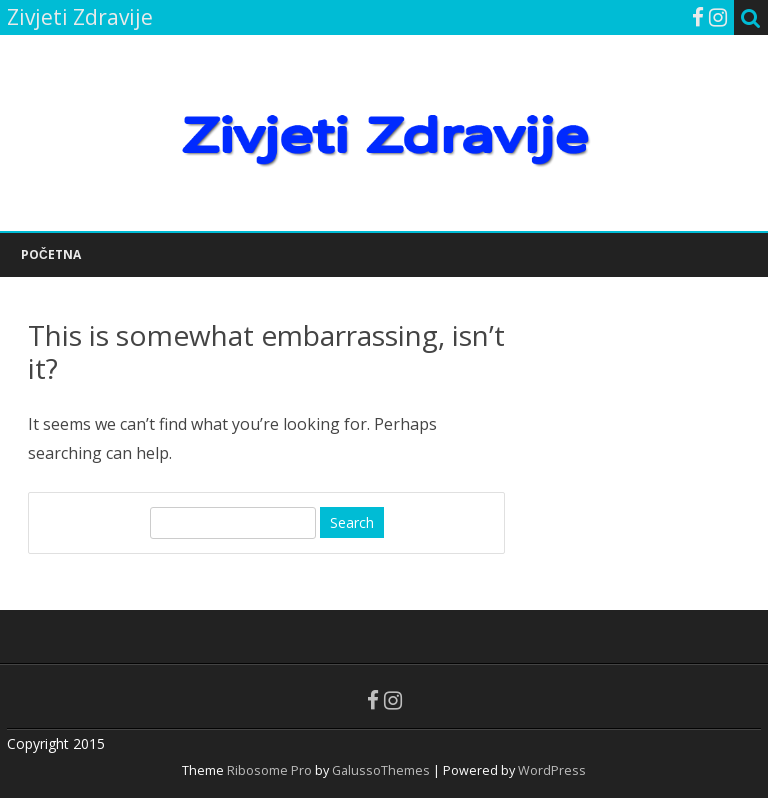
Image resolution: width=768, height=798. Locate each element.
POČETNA (51, 254)
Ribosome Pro (269, 770)
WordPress (550, 770)
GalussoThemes (381, 770)
